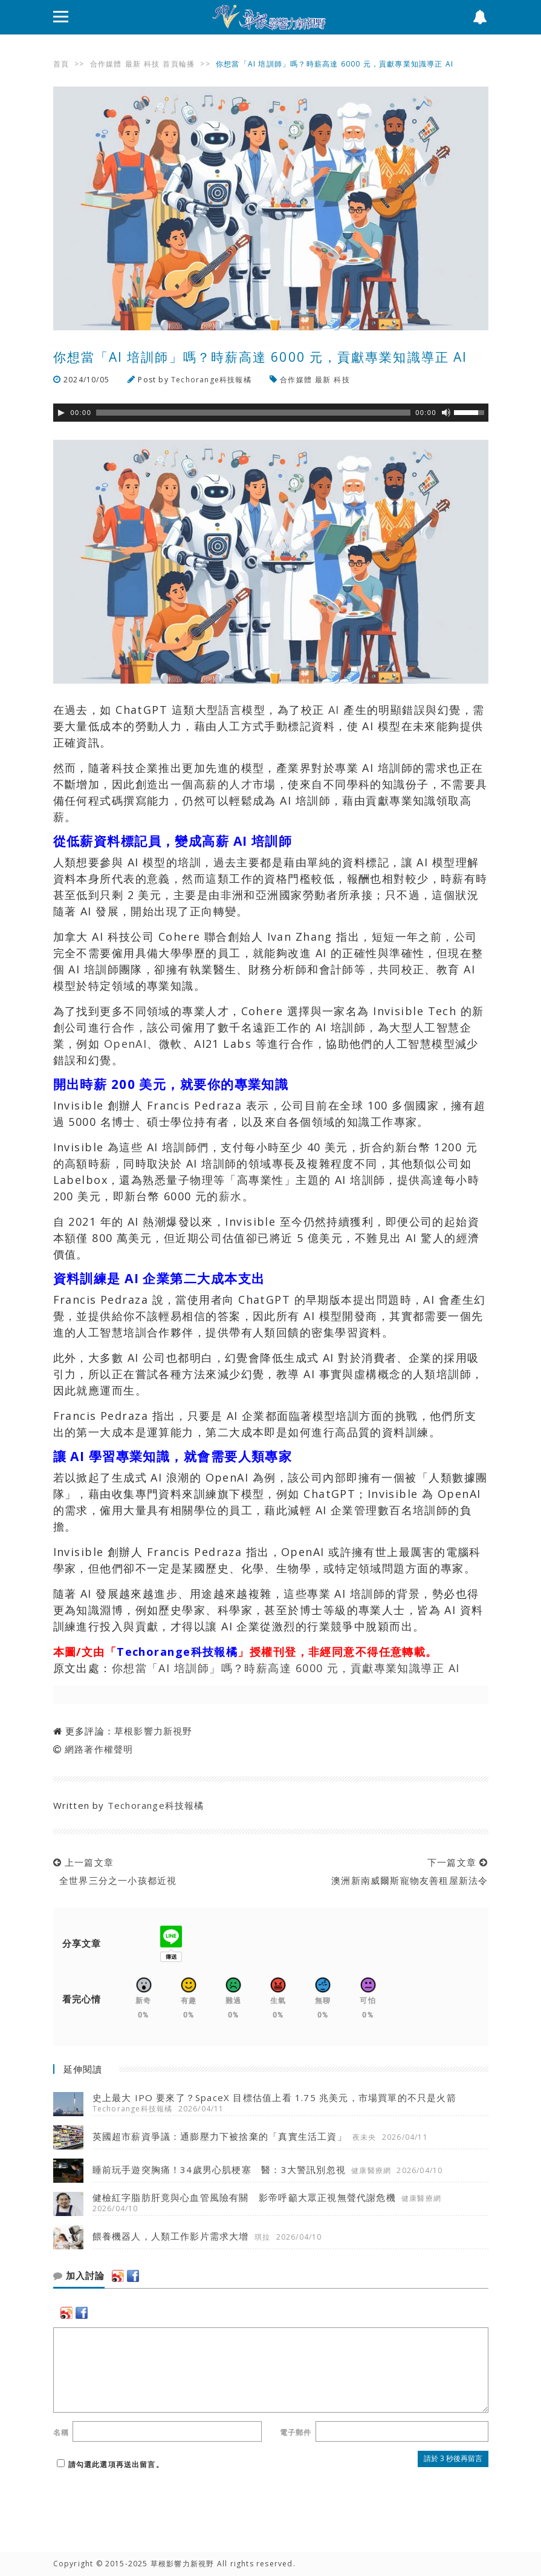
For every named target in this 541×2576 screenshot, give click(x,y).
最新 (133, 64)
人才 (241, 784)
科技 (152, 64)
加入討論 (79, 2275)
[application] (270, 413)
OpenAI (125, 1043)
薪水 (230, 1196)
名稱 (61, 2432)
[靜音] (446, 412)
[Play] (61, 412)
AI (334, 709)
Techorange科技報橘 (211, 379)
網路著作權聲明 (99, 1749)
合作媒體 (106, 64)
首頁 (61, 64)
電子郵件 (296, 2432)
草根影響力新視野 (153, 1731)
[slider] (253, 413)
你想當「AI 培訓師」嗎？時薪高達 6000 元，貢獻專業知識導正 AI (286, 1668)
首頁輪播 (179, 64)
